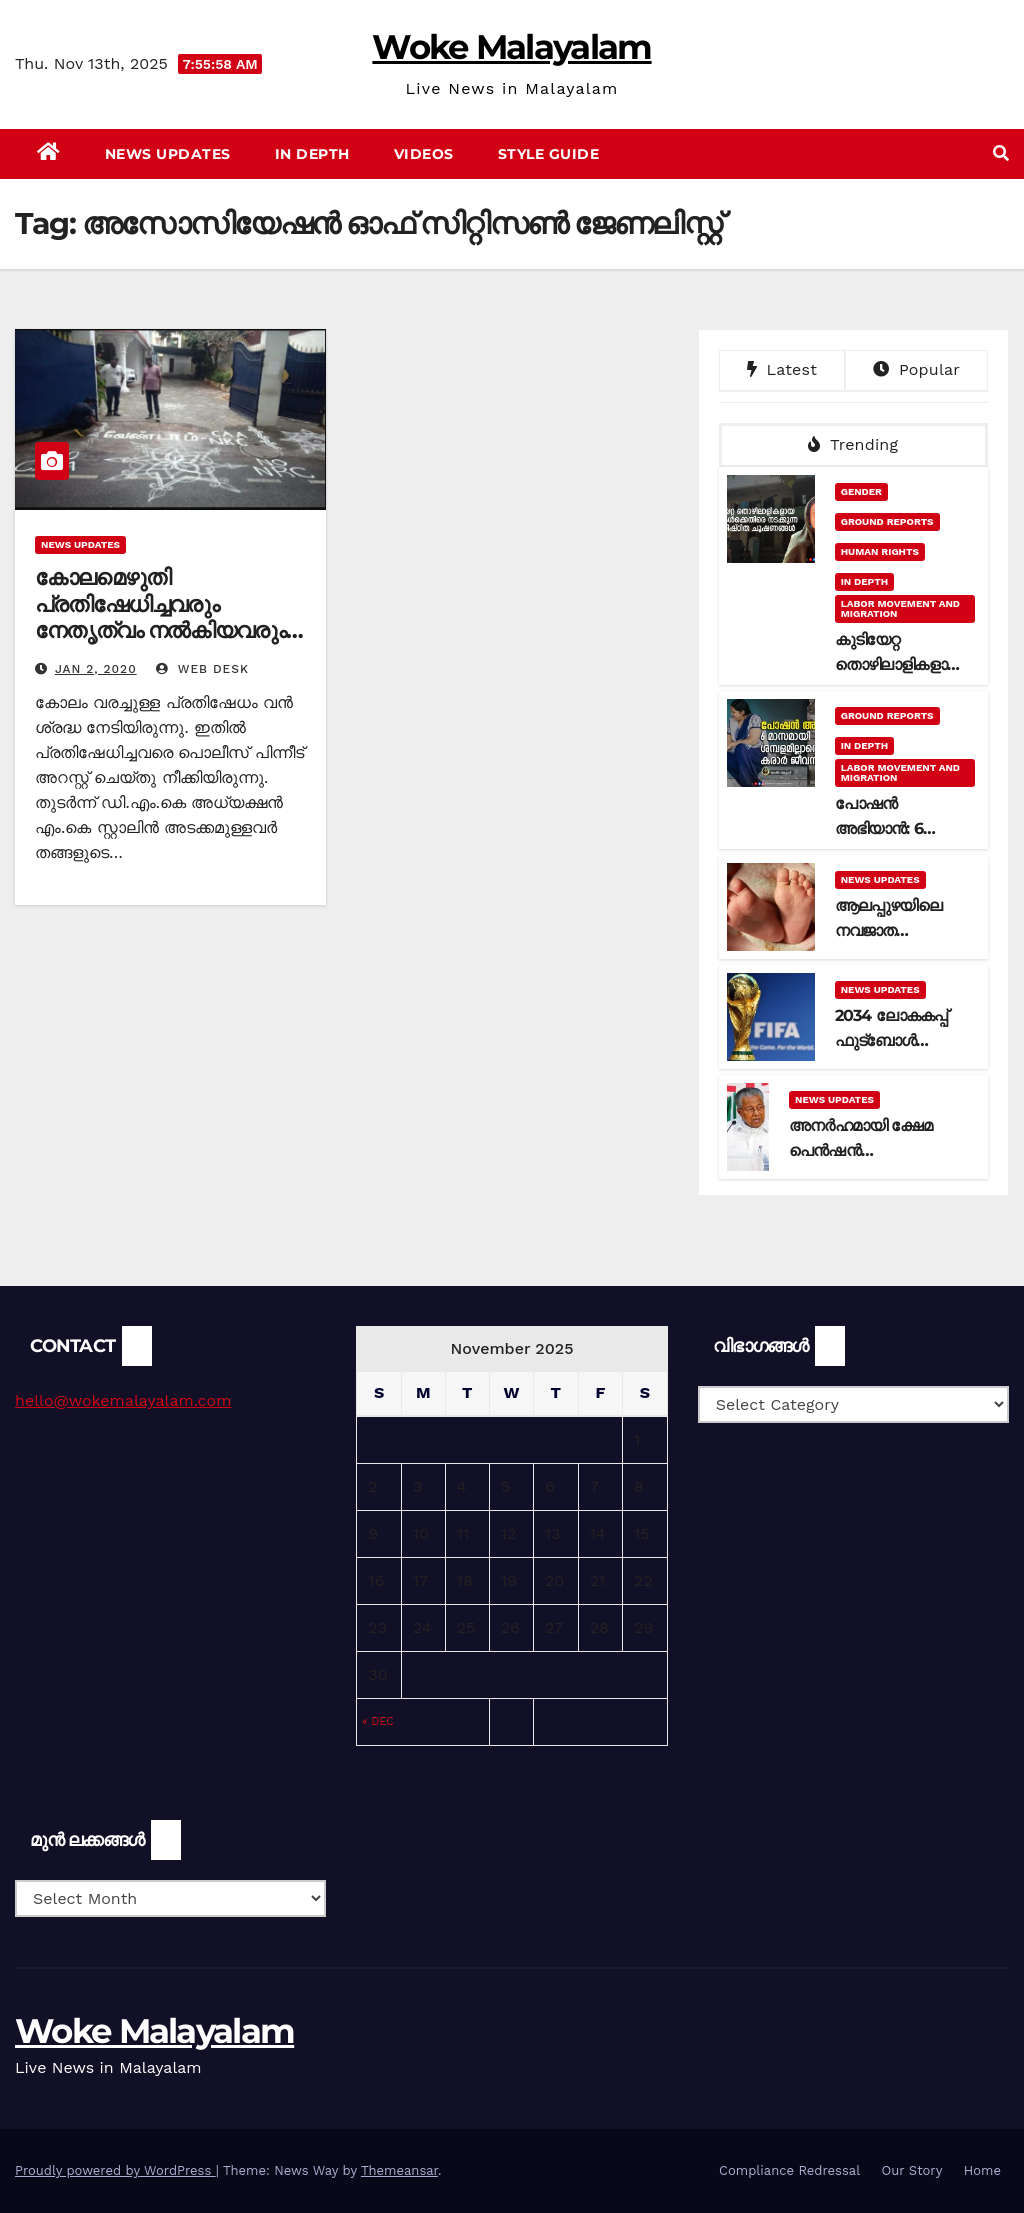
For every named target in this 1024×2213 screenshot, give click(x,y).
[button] (1001, 153)
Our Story (912, 2170)
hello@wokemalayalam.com (123, 1400)
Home (982, 2170)
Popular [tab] (916, 369)
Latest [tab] (782, 369)
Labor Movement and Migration (900, 608)
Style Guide (549, 154)
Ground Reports (887, 521)
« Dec (378, 1721)
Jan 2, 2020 (96, 669)
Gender (861, 491)
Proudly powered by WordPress (115, 2170)
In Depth (312, 154)
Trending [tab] (853, 444)
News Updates (168, 154)
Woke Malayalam (511, 47)
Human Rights (880, 551)
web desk (202, 669)
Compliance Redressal (789, 2170)
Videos (424, 154)
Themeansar (399, 2170)
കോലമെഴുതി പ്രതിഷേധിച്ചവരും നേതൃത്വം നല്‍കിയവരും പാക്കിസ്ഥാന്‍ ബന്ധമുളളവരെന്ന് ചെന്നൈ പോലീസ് (160, 643)
